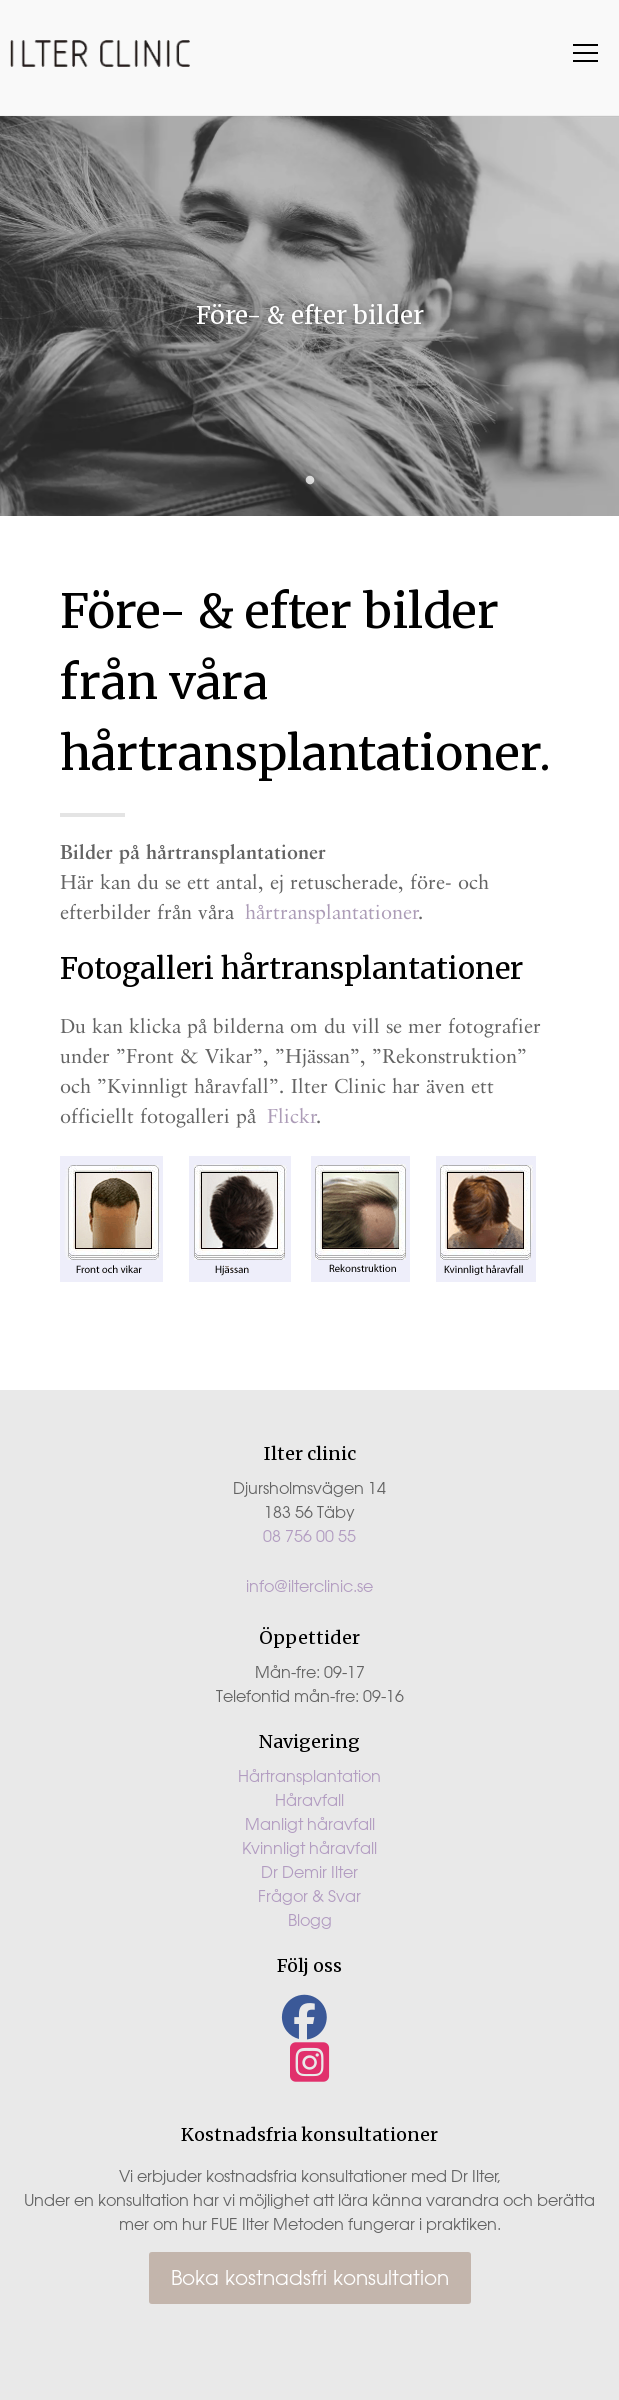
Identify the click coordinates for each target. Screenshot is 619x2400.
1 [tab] (310, 481)
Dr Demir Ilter (309, 1872)
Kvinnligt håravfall (309, 1848)
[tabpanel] (309, 316)
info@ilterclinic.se (309, 1586)
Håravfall (309, 1800)
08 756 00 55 (309, 1536)
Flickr (292, 1116)
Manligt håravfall (310, 1824)
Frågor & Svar (309, 1896)
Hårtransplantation (309, 1776)
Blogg (310, 1920)
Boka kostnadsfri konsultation (310, 2277)
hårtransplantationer (332, 912)
